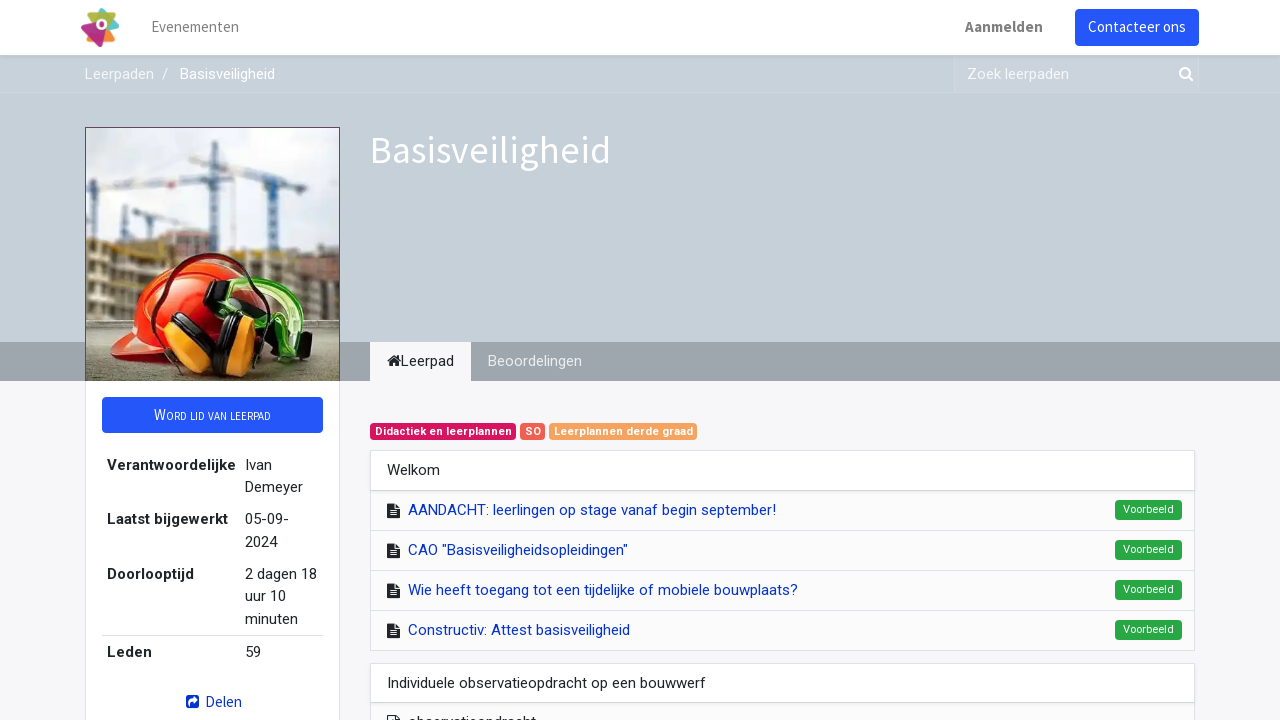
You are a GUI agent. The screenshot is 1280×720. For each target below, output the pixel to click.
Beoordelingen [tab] (535, 361)
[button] (212, 415)
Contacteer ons (1133, 26)
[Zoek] (1182, 74)
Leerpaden (119, 74)
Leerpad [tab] (420, 361)
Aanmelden (1000, 26)
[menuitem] (200, 27)
